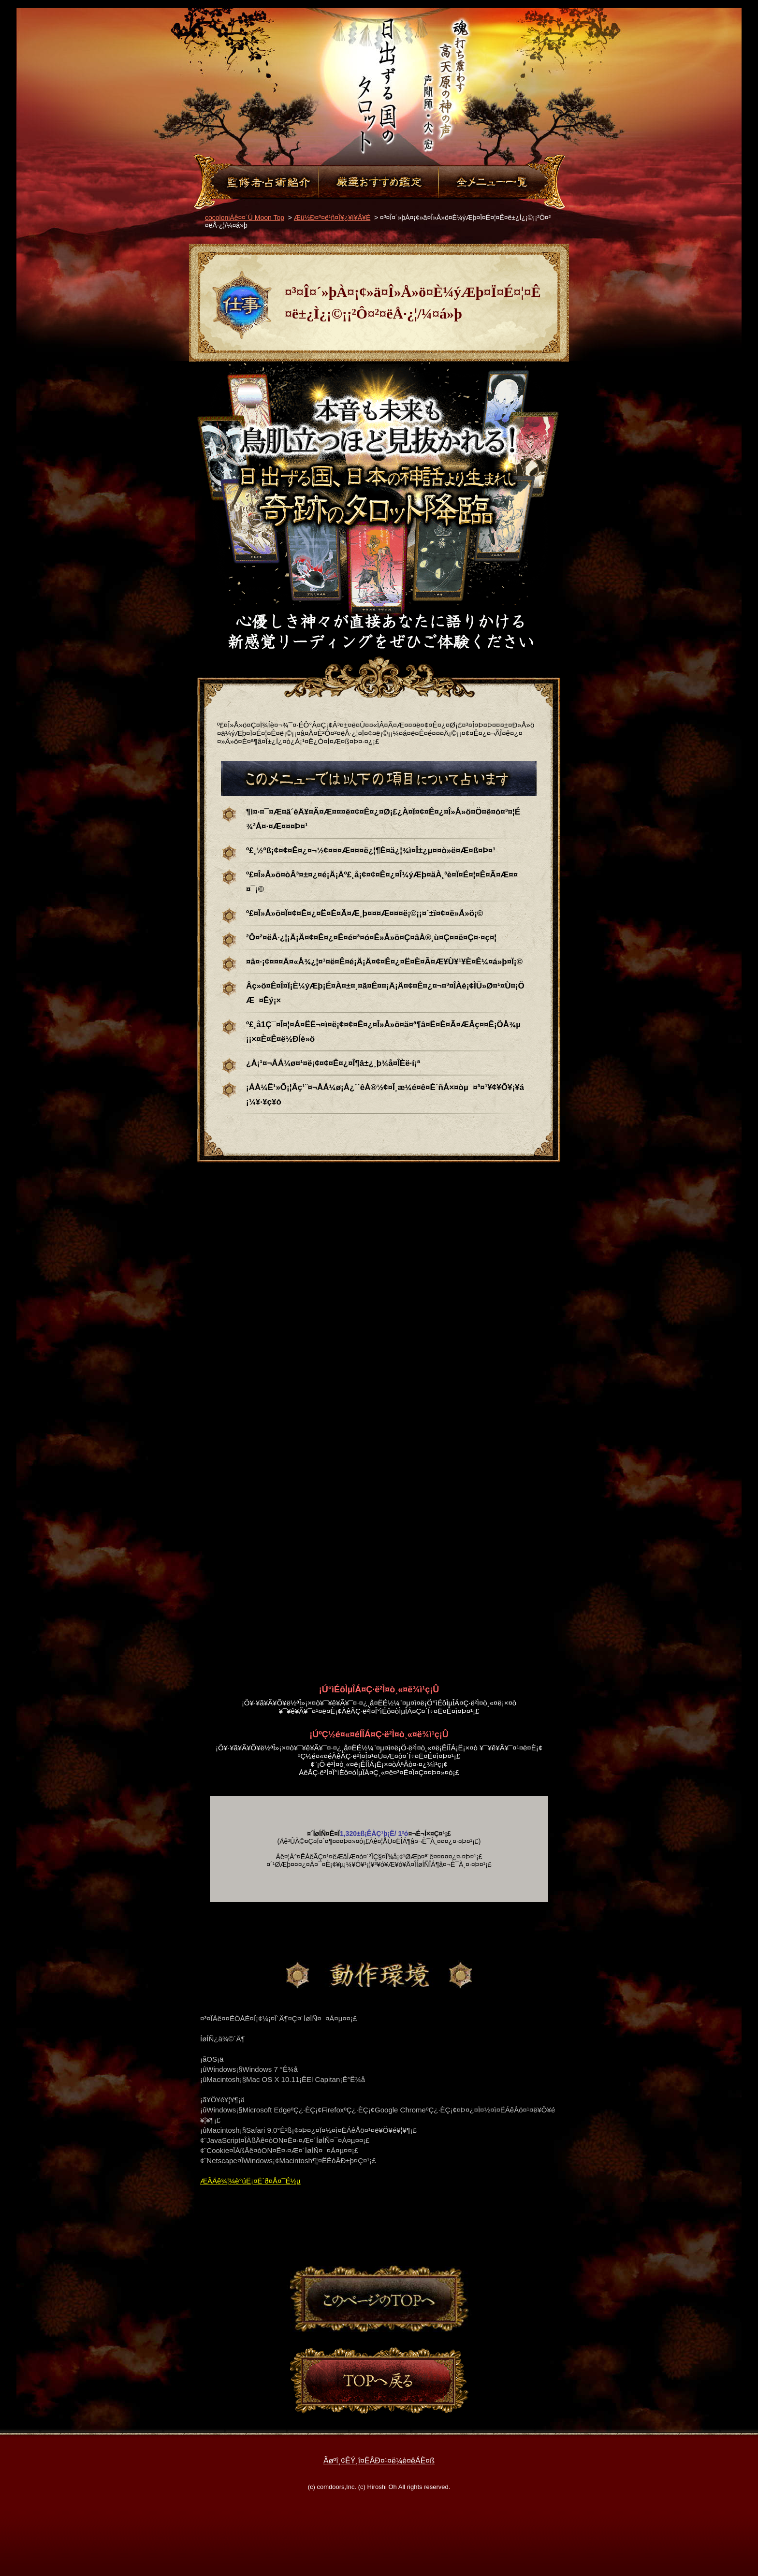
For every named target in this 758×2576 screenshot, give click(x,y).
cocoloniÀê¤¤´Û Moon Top (244, 217)
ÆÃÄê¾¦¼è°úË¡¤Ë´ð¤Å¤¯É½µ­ (250, 2181)
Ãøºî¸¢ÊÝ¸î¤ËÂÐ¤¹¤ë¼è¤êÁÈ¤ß (379, 2461)
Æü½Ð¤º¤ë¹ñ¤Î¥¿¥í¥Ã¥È (332, 217)
